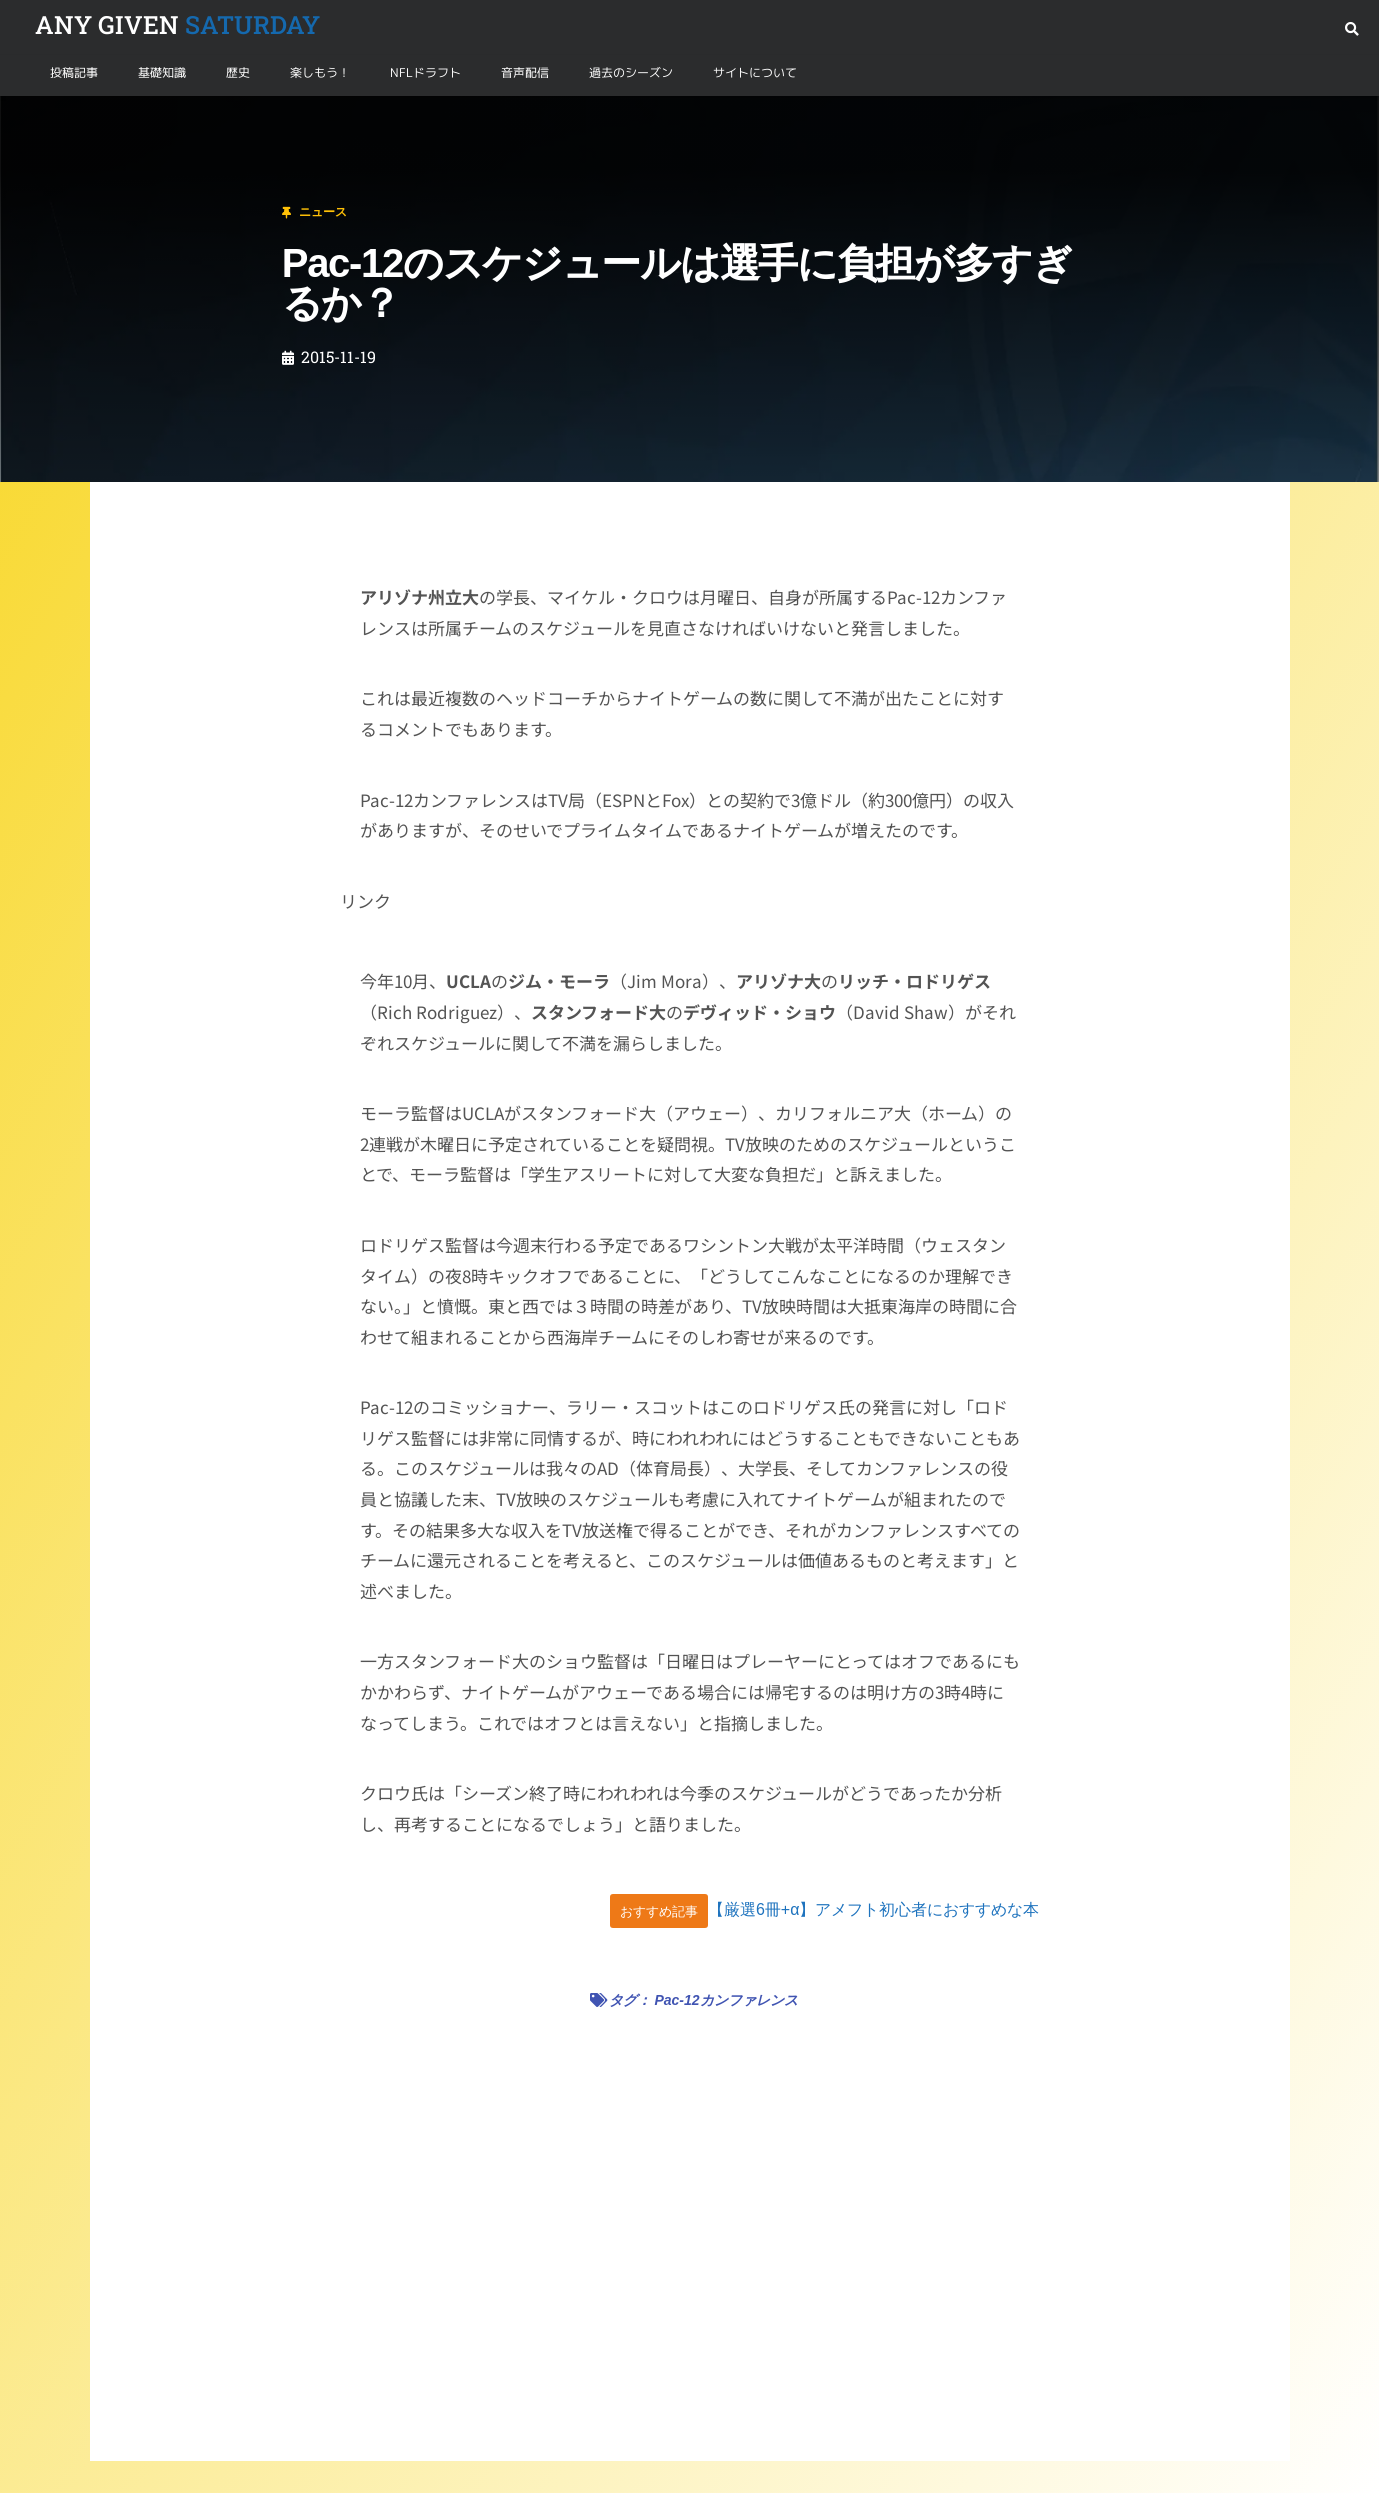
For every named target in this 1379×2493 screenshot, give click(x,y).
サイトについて (755, 72)
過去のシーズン (631, 72)
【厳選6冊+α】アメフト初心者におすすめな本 (874, 1910)
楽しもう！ (320, 72)
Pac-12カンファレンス (725, 2000)
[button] (1351, 29)
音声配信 (525, 72)
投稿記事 (74, 72)
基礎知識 (162, 72)
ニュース (114, 119)
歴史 (238, 72)
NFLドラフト (425, 72)
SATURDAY (177, 24)
